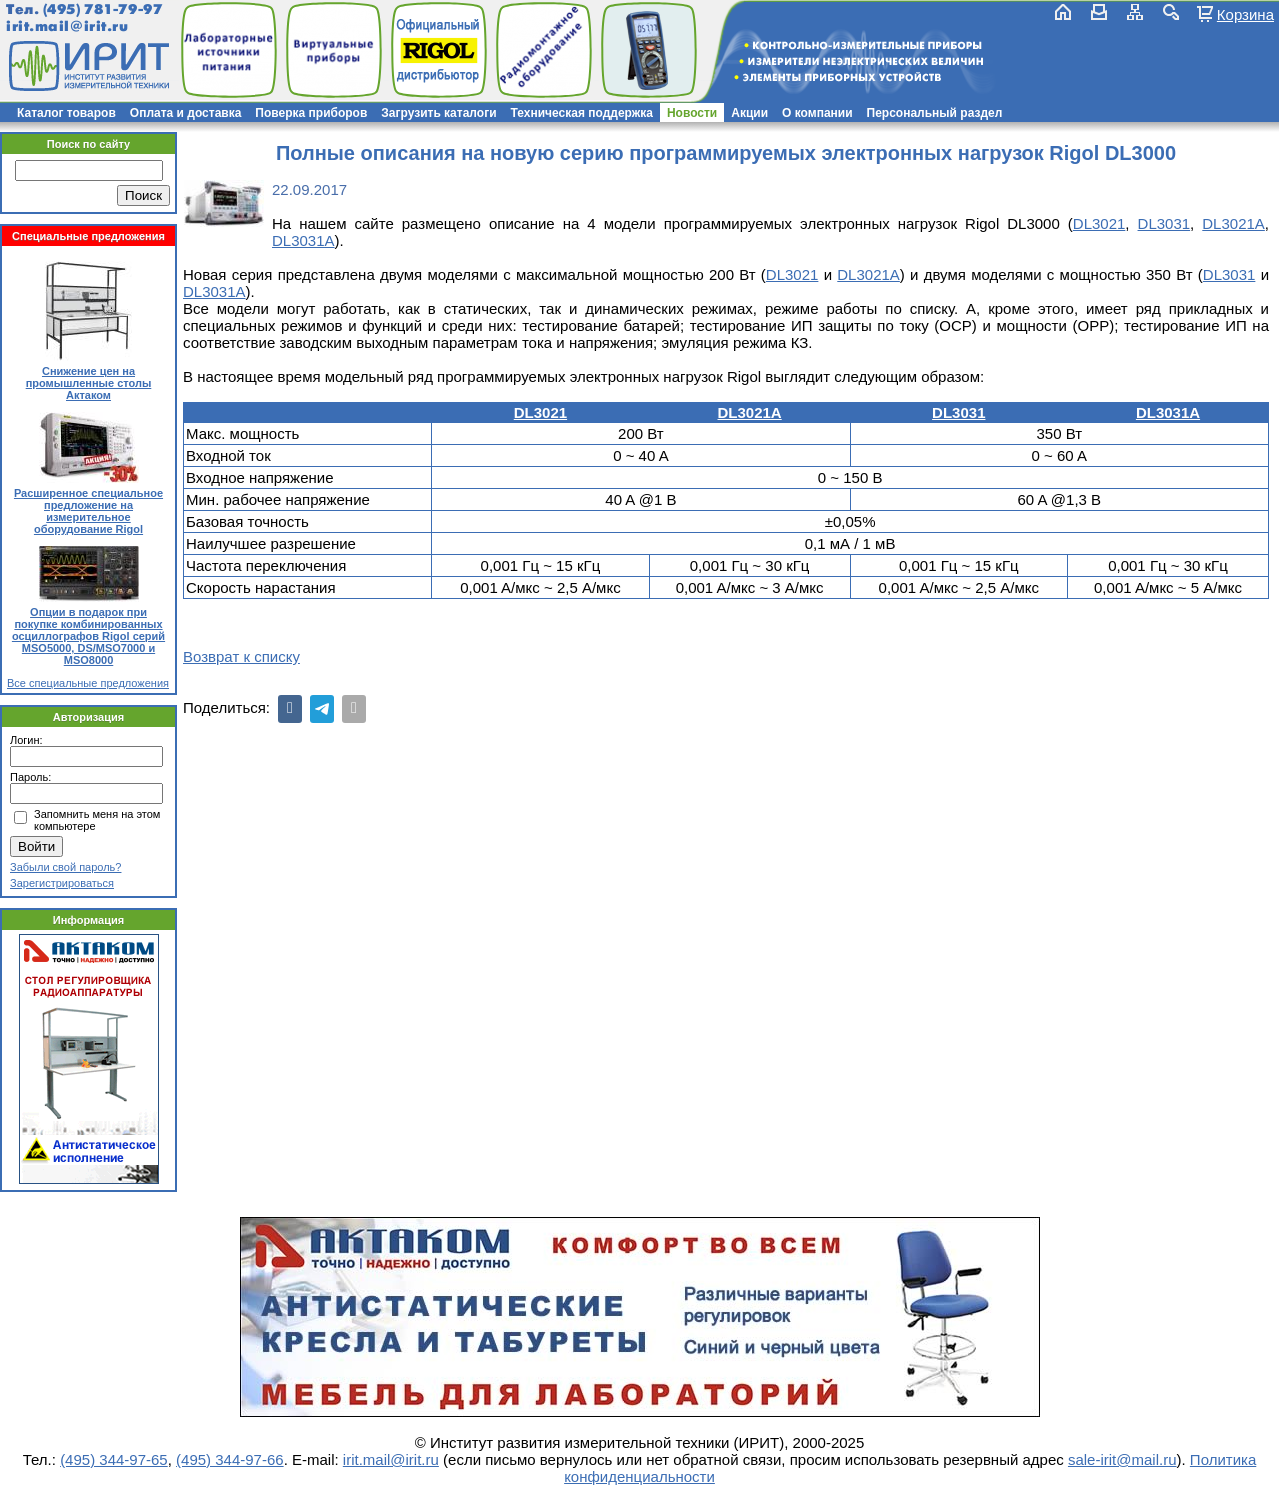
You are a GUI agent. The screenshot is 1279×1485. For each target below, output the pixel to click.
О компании (817, 113)
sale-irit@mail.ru (1122, 1459)
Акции (749, 113)
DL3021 (1099, 223)
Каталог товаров (66, 113)
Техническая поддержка (582, 113)
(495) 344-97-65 (114, 1459)
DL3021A (1233, 223)
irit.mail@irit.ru (67, 26)
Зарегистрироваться (62, 883)
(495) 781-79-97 (102, 9)
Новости (692, 113)
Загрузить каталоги (438, 113)
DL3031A (303, 240)
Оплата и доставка (186, 113)
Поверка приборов (311, 113)
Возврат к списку (241, 656)
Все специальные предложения (88, 683)
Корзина (1245, 14)
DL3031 (1164, 223)
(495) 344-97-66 (230, 1459)
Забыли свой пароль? (65, 867)
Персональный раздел (935, 113)
